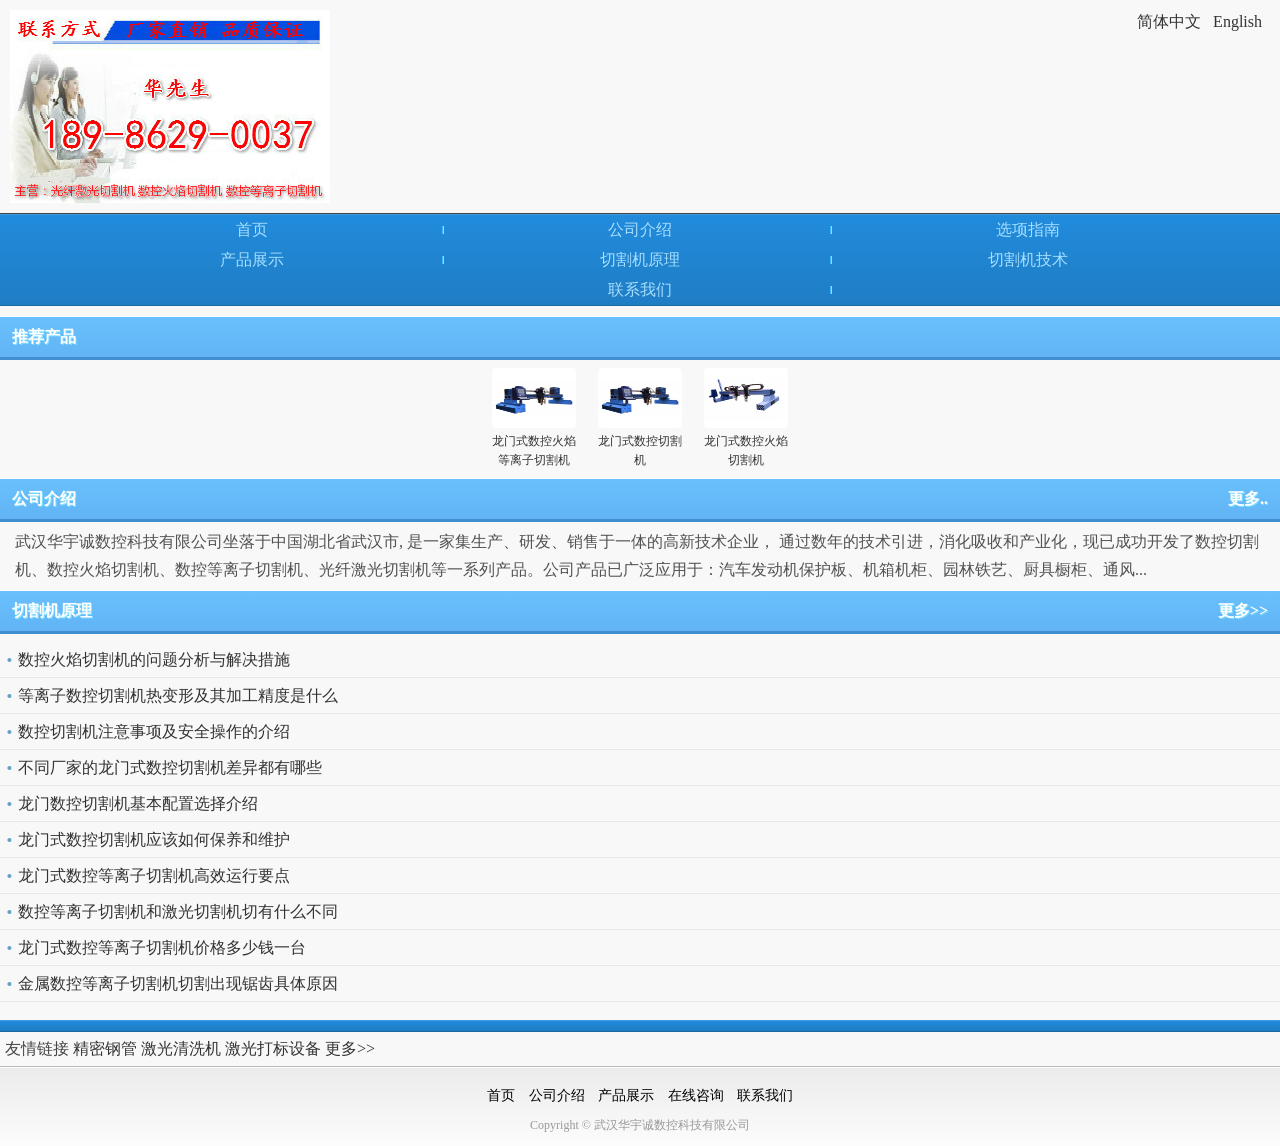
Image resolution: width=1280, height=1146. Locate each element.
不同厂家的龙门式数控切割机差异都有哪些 (170, 767)
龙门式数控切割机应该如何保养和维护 (154, 839)
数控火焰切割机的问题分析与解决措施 (154, 659)
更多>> (1243, 610)
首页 (252, 229)
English (1237, 21)
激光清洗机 (181, 1048)
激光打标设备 (273, 1048)
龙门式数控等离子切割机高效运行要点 (154, 875)
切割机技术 (1028, 259)
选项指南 (1028, 229)
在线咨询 (696, 1095)
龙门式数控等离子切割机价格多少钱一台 (162, 947)
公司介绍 (640, 229)
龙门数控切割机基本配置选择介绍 (138, 803)
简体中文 (1169, 21)
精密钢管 (105, 1048)
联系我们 (640, 289)
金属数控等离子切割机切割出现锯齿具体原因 (178, 983)
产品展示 (252, 259)
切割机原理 (640, 259)
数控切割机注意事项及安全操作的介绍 (154, 731)
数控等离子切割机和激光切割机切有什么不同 (178, 911)
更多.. (1248, 498)
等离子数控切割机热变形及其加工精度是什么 (178, 695)
